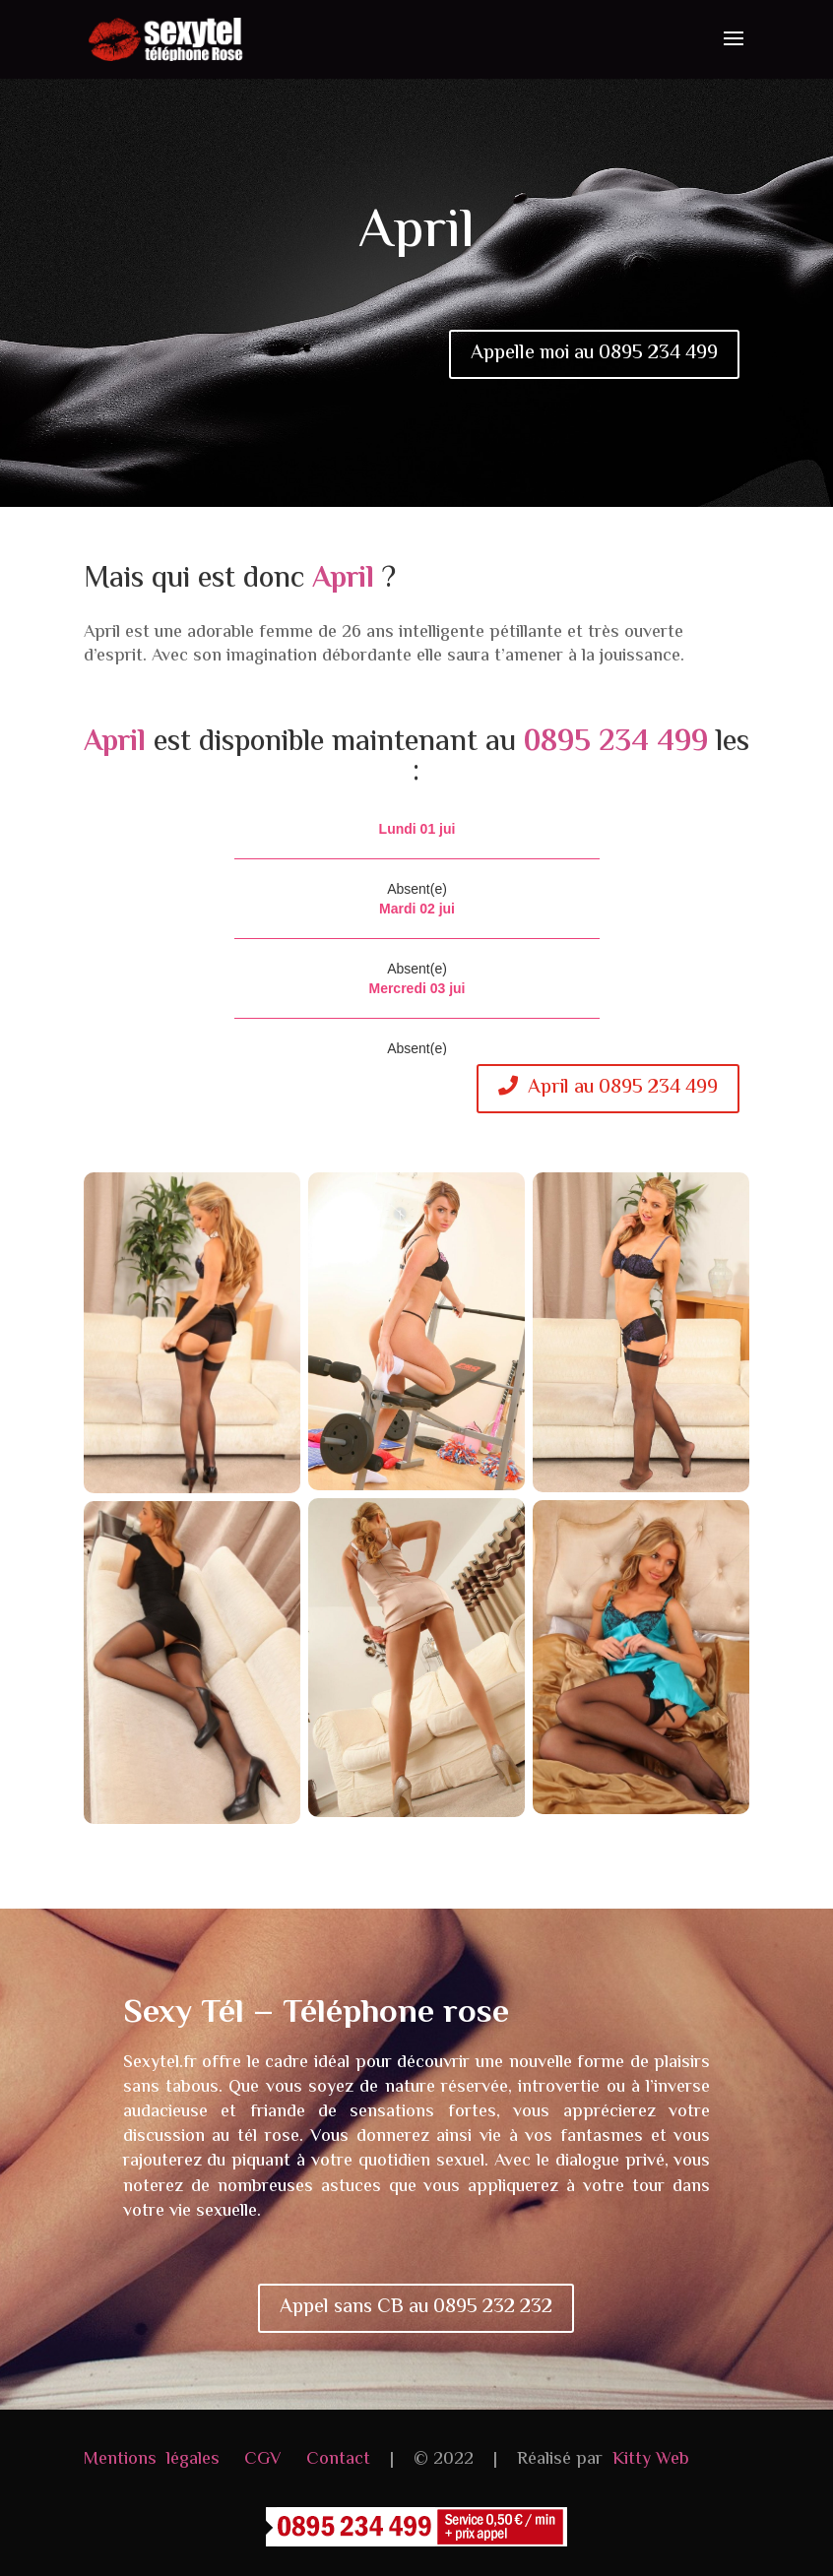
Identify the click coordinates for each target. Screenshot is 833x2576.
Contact (338, 2460)
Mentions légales (152, 2460)
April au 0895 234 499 (608, 1088)
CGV (263, 2460)
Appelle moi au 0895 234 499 (594, 354)
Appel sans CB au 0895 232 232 (416, 2308)
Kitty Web (650, 2460)
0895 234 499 (616, 743)
